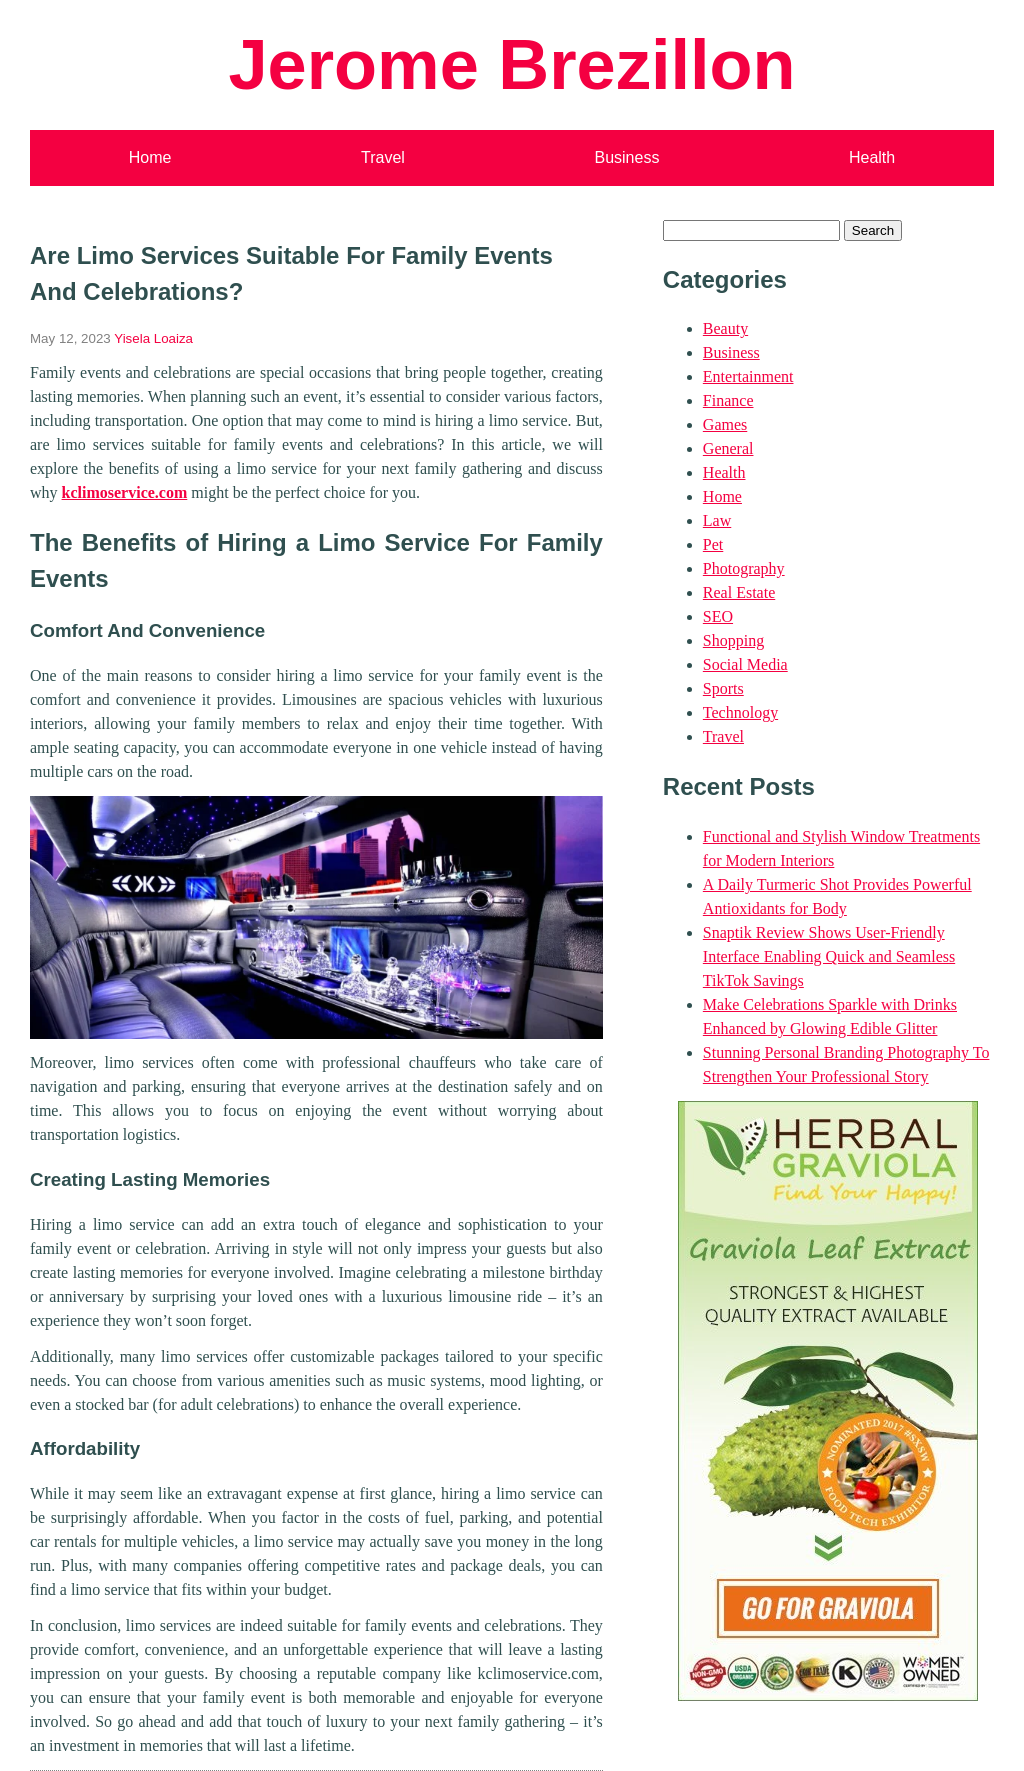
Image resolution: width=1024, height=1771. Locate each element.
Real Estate (739, 592)
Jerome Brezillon (511, 64)
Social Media (745, 664)
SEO (718, 616)
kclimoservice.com (125, 492)
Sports (723, 688)
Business (626, 157)
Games (725, 424)
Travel (383, 157)
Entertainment (748, 376)
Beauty (725, 328)
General (728, 448)
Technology (740, 712)
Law (717, 520)
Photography (744, 568)
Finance (728, 400)
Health (872, 157)
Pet (713, 544)
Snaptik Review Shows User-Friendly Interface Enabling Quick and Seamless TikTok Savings (829, 956)
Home (150, 157)
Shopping (733, 640)
